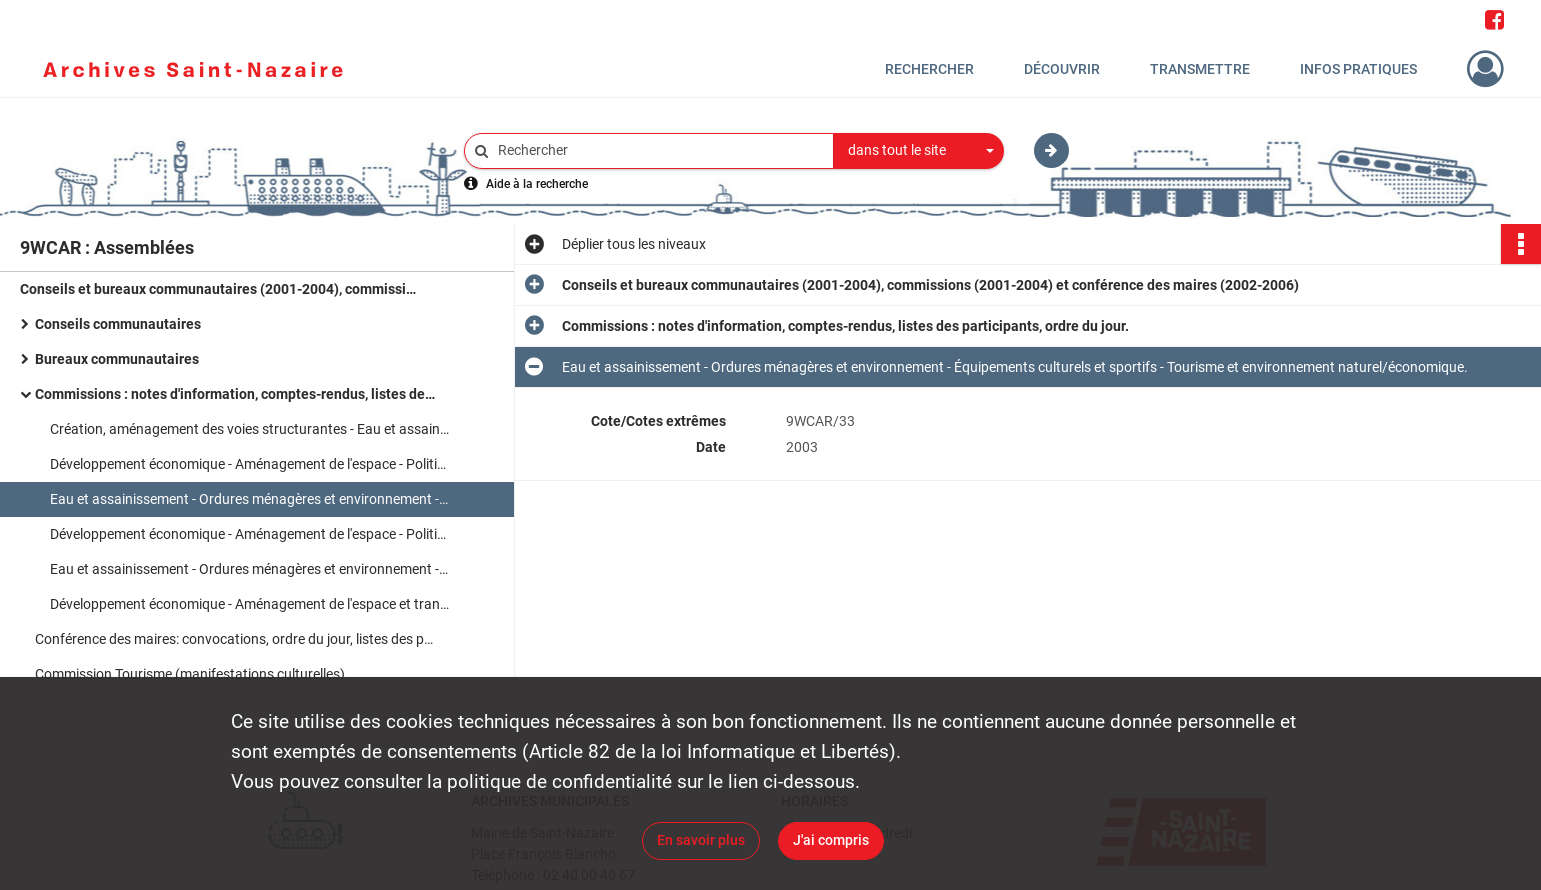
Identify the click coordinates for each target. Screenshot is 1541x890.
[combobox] (919, 151)
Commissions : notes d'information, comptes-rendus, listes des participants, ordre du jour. (235, 394)
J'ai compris (831, 840)
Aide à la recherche (537, 184)
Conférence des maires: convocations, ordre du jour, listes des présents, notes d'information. (235, 639)
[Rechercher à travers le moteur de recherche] (659, 150)
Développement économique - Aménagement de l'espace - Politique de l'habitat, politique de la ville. (250, 464)
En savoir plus (701, 840)
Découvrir (1062, 69)
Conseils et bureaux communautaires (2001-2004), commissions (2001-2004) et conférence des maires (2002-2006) (220, 289)
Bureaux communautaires (117, 359)
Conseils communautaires (118, 324)
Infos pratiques (1358, 69)
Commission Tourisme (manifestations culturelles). (192, 674)
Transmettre (1200, 69)
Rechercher (929, 69)
